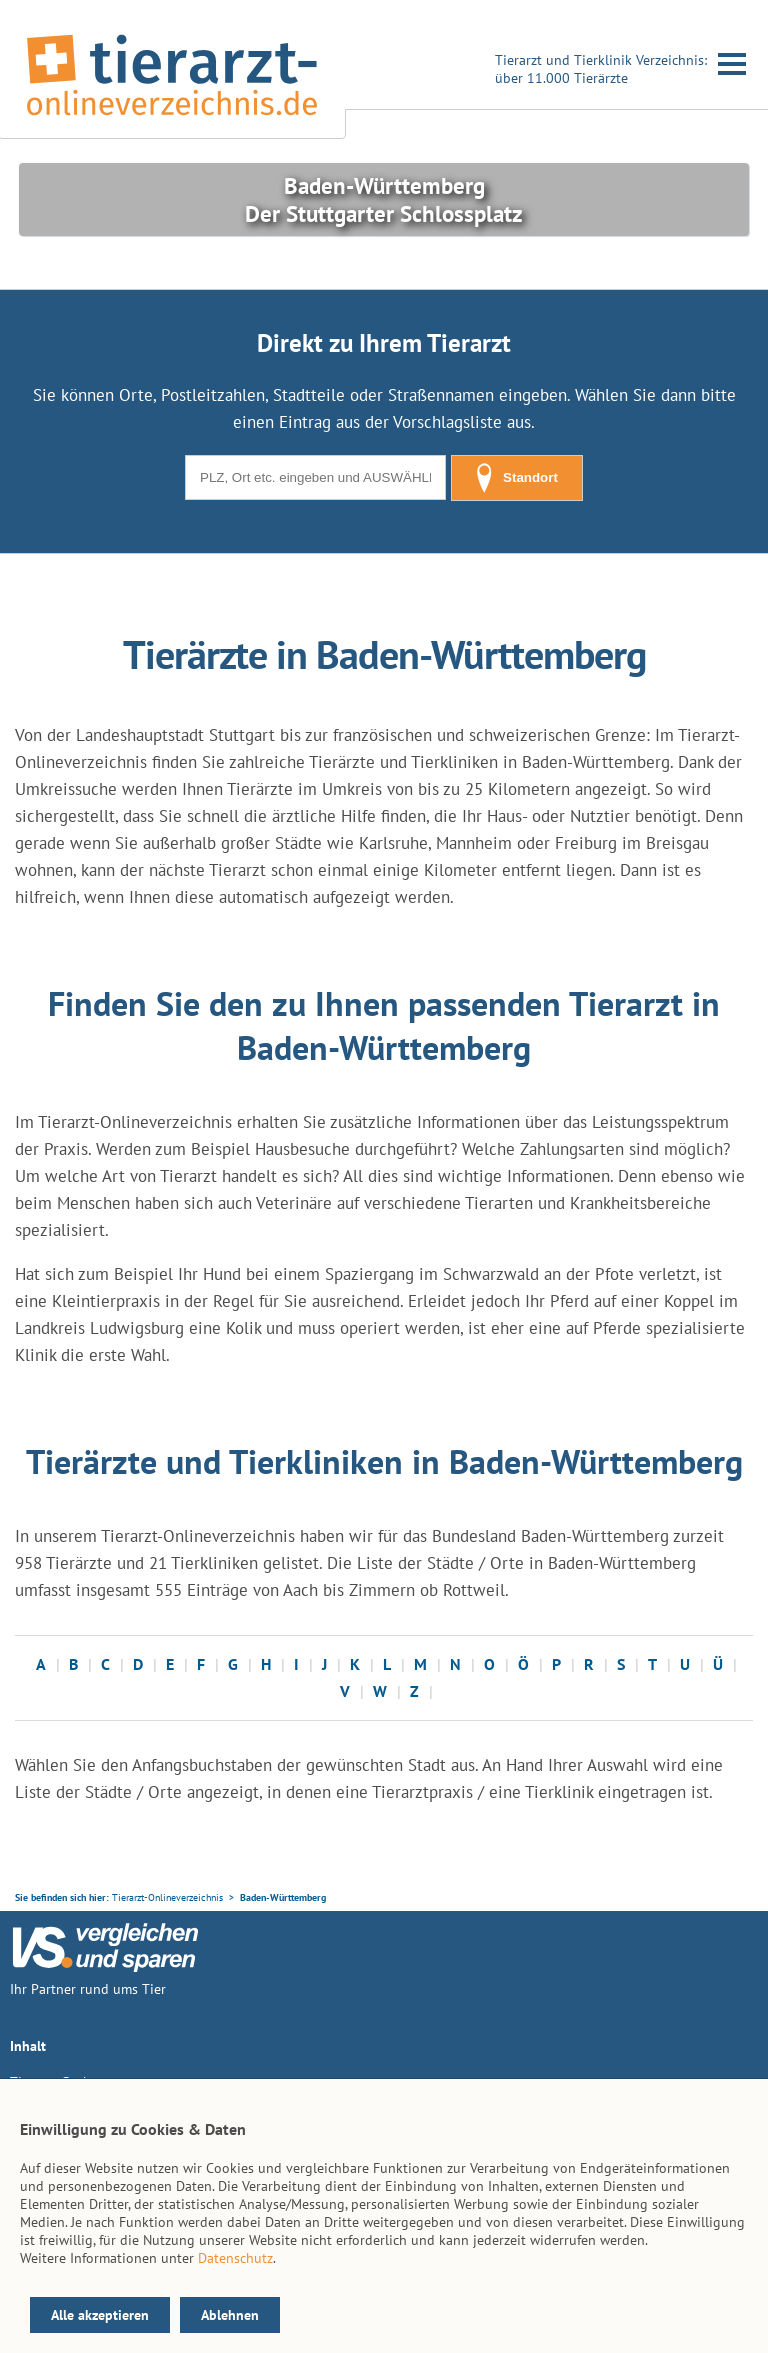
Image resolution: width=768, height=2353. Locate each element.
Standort (517, 478)
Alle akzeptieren (100, 2315)
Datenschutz (235, 2258)
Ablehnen (230, 2315)
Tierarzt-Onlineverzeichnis (167, 1897)
